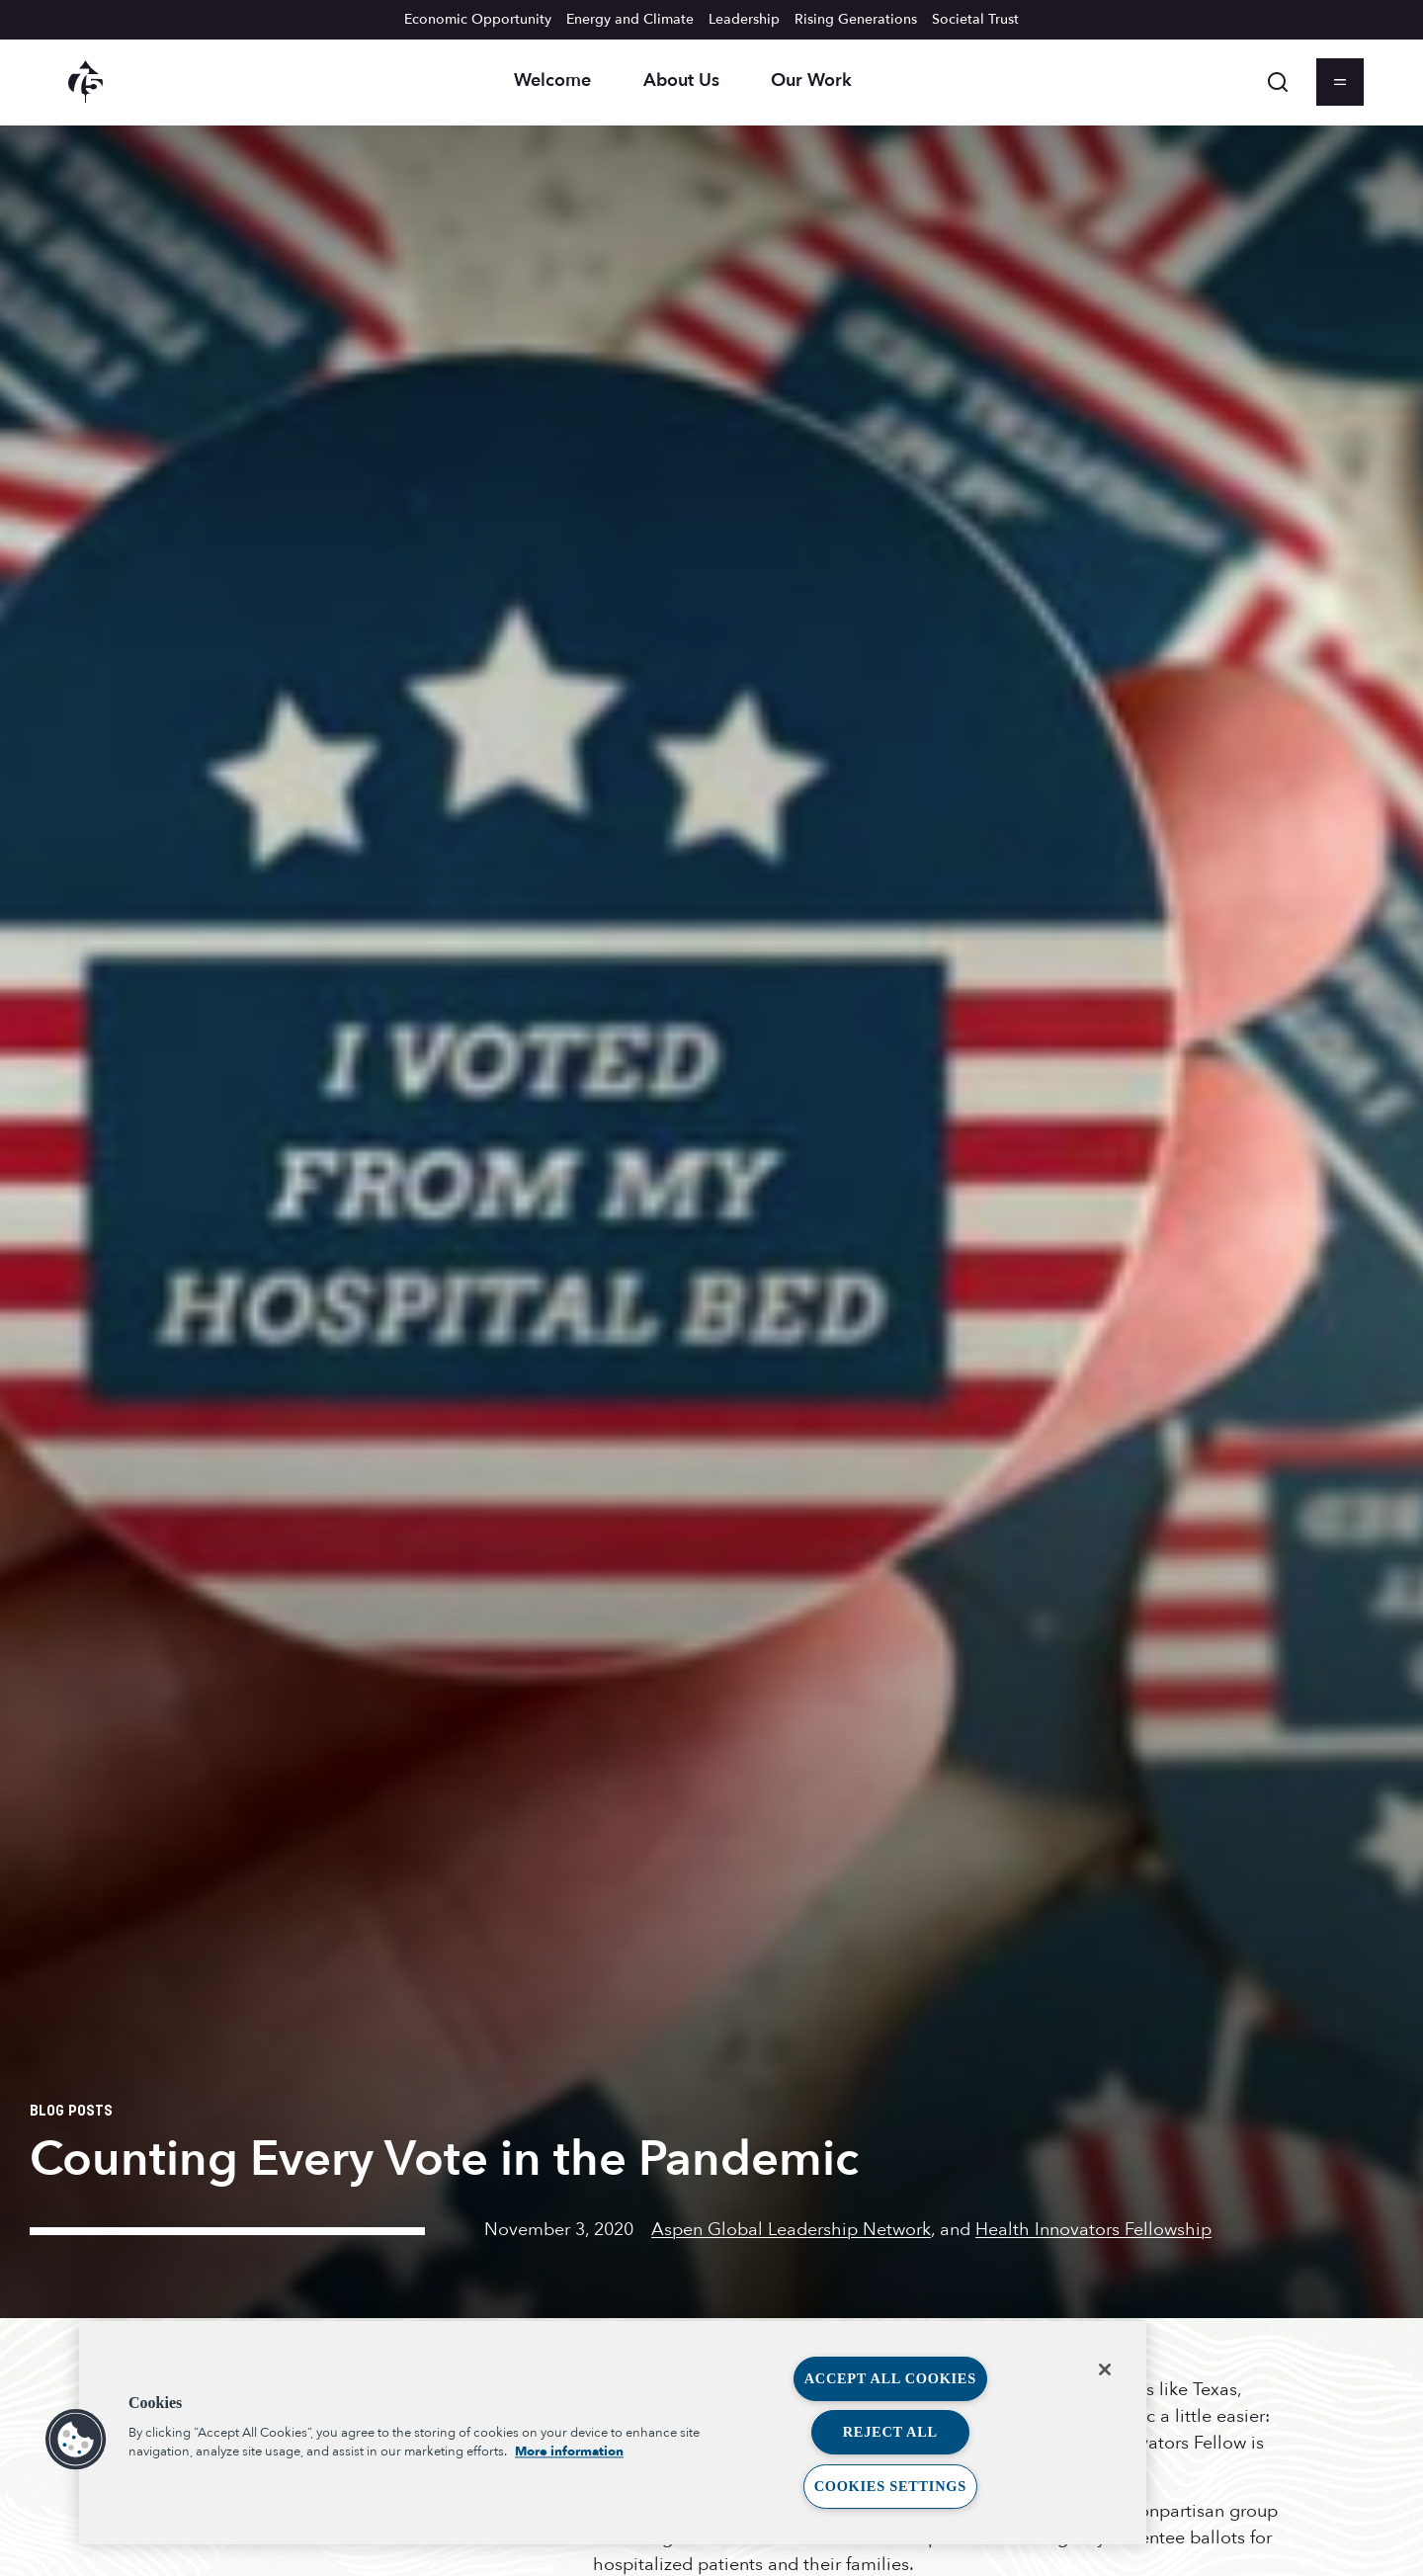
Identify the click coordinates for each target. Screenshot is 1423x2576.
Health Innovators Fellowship (1093, 2229)
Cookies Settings (890, 2486)
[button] (76, 2439)
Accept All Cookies (890, 2378)
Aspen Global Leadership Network (791, 2229)
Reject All (890, 2432)
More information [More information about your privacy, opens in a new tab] (569, 2451)
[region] (612, 2432)
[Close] (1105, 2369)
